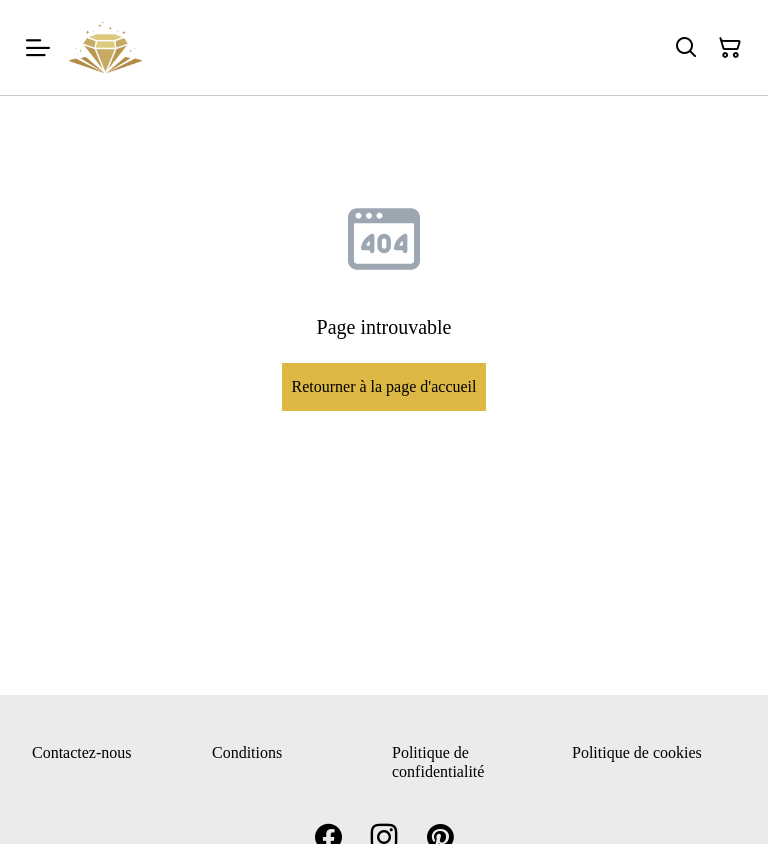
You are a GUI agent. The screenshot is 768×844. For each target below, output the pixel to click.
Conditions (247, 752)
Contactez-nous (82, 752)
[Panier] (730, 48)
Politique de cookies (637, 752)
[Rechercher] (686, 48)
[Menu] (38, 47)
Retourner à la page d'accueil (383, 386)
